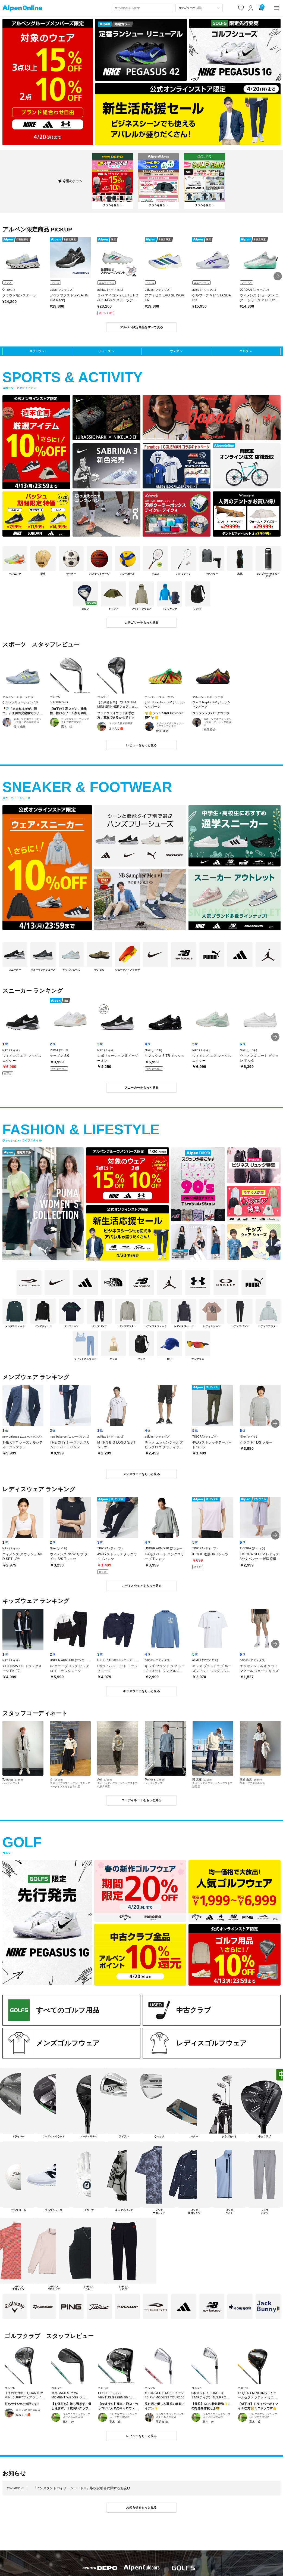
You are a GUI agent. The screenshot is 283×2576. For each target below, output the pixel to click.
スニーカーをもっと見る (142, 1087)
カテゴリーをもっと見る (142, 622)
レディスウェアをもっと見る (141, 1585)
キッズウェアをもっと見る (141, 1691)
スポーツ (35, 351)
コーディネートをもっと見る (141, 1800)
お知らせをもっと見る (141, 2507)
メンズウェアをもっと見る (141, 1474)
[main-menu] (276, 8)
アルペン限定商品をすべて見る (141, 327)
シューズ (105, 351)
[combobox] (142, 8)
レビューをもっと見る (141, 745)
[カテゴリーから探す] (199, 8)
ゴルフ (244, 351)
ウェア (174, 351)
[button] (277, 276)
